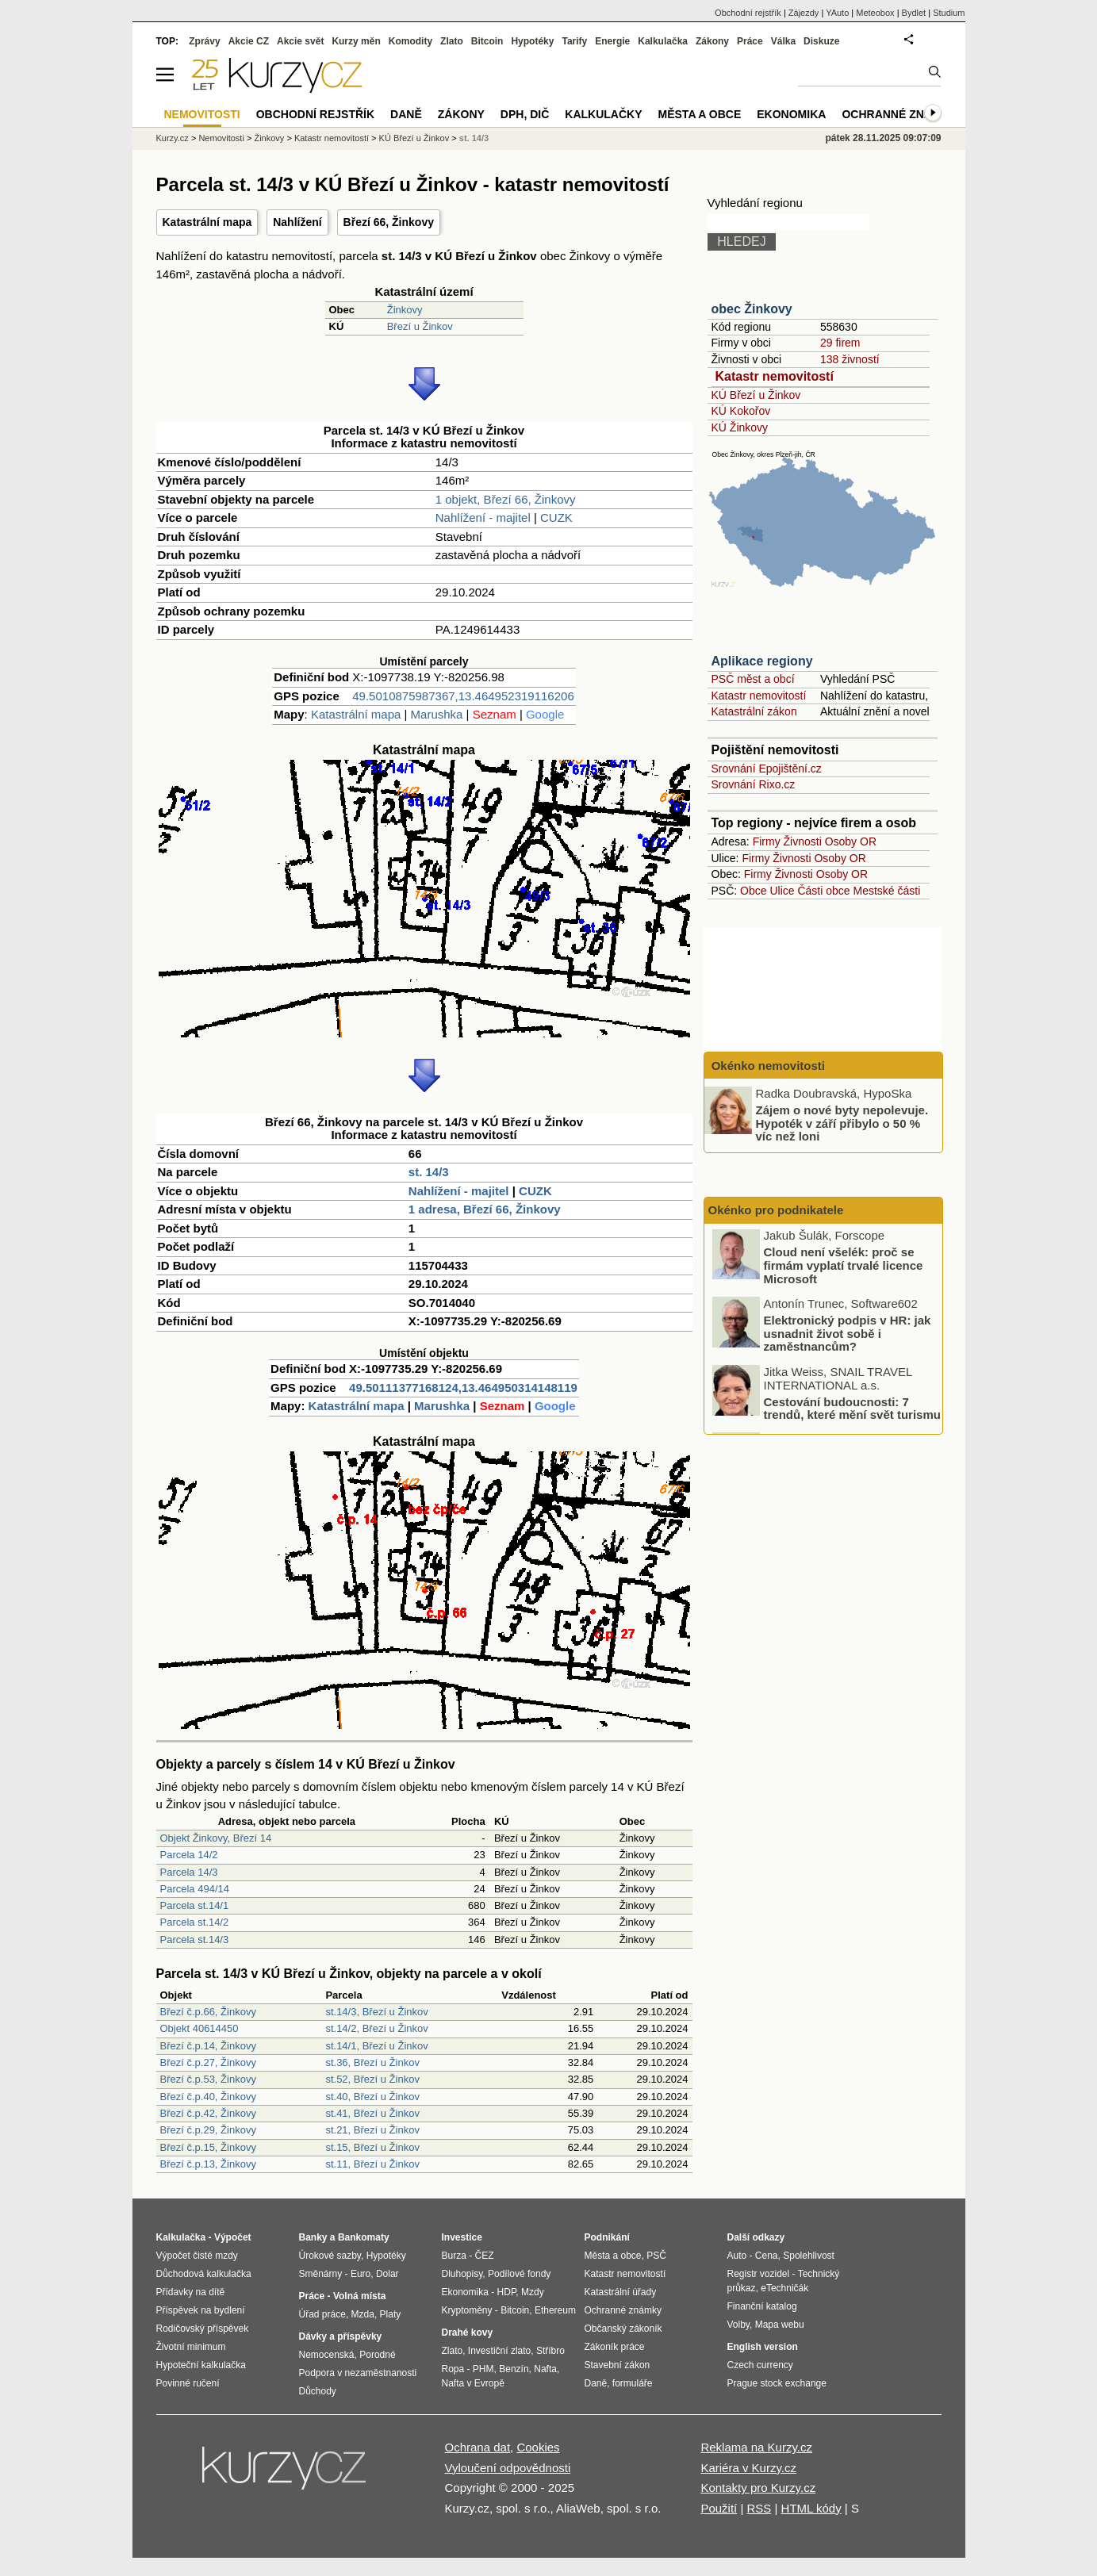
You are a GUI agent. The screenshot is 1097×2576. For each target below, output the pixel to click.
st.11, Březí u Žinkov (372, 2164)
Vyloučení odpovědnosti (508, 2467)
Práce (750, 41)
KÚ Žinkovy (740, 427)
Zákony (712, 41)
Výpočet (232, 2237)
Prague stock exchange (777, 2383)
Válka (783, 41)
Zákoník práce (615, 2346)
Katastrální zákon (754, 711)
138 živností (850, 359)
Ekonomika (791, 114)
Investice (462, 2237)
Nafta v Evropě (473, 2383)
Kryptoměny (467, 2310)
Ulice (781, 890)
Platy (390, 2314)
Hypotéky (532, 41)
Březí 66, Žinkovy (388, 222)
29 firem (840, 342)
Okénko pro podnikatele (776, 1210)
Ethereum (555, 2310)
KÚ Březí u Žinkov (756, 395)
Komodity (410, 41)
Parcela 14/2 (189, 1855)
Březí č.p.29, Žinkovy (208, 2130)
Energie (612, 41)
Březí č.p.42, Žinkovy (208, 2113)
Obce (753, 890)
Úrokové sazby (330, 2255)
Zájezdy (803, 12)
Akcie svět (300, 41)
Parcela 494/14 (194, 1889)
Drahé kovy (467, 2332)
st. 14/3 (428, 1172)
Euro (360, 2273)
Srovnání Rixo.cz (754, 784)
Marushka (437, 714)
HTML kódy (811, 2508)
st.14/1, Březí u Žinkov (376, 2046)
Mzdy (532, 2292)
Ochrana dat (478, 2447)
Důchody (317, 2391)
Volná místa (359, 2296)
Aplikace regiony (762, 661)
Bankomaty (363, 2237)
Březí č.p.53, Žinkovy (208, 2079)
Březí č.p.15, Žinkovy (208, 2147)
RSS (758, 2508)
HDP (506, 2292)
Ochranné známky (899, 114)
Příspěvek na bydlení (200, 2310)
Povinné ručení (188, 2383)
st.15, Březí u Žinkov (372, 2147)
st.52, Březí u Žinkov (372, 2079)
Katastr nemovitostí (774, 376)
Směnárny (321, 2273)
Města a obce (700, 114)
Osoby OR (850, 841)
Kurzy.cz (172, 138)
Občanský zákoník (623, 2328)
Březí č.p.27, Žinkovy (208, 2062)
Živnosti (803, 841)
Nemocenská (327, 2354)
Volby (738, 2324)
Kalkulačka (663, 41)
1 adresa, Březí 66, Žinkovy (484, 1209)
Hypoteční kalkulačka (201, 2365)
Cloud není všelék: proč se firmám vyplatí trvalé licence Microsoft (843, 1266)
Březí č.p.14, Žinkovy (208, 2046)
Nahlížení (297, 222)
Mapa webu (779, 2324)
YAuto (837, 12)
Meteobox (875, 12)
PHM (483, 2369)
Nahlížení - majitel (483, 517)
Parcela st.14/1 (194, 1905)
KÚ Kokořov (741, 410)
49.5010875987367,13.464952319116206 (462, 696)
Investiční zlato (499, 2350)
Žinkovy (405, 310)
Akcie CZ (248, 41)
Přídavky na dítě (190, 2292)
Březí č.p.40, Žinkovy (208, 2097)
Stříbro (550, 2350)
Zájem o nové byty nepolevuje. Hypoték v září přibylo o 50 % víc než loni (842, 1123)
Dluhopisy (462, 2273)
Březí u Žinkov (420, 326)
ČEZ (484, 2255)
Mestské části (887, 890)
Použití (718, 2508)
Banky (313, 2237)
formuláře (632, 2383)
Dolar (387, 2273)
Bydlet (914, 12)
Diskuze (821, 41)
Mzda (362, 2314)
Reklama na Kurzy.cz (756, 2447)
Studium (949, 12)
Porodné (377, 2354)
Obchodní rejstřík (748, 12)
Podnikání (607, 2237)
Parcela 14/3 (189, 1872)
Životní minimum (191, 2346)
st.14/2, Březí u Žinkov (376, 2028)
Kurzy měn (356, 41)
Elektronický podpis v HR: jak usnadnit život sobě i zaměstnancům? (847, 1335)
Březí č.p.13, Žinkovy (208, 2164)
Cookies (537, 2447)
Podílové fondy (519, 2273)
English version (762, 2346)
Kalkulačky (603, 114)
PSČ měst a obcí (753, 679)
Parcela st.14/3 (194, 1939)
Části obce (823, 890)
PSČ (656, 2255)
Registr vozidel (758, 2273)
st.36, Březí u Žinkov (372, 2062)
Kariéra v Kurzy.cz (748, 2467)
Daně (406, 114)
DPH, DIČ (525, 114)
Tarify (574, 41)
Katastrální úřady (621, 2292)
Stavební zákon (617, 2365)
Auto (737, 2255)
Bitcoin (487, 41)
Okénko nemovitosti (767, 1065)
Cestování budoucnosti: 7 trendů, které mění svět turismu (852, 1409)
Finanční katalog (762, 2306)
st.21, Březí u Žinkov (372, 2130)
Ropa (453, 2369)
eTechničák (784, 2288)
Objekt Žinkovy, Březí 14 (216, 1838)
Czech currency (760, 2365)
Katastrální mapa (207, 222)
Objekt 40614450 (199, 2028)
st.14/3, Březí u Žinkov (376, 2012)
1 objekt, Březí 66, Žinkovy (505, 499)
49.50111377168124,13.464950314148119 (463, 1387)
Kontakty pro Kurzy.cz (757, 2487)
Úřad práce (322, 2314)
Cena (766, 2255)
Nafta (545, 2369)
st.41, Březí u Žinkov (372, 2113)
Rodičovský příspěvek (202, 2328)
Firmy (767, 841)
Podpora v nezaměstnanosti (358, 2373)
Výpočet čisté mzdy (197, 2255)
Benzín (513, 2369)
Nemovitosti (221, 138)
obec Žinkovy (752, 309)
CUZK (556, 517)
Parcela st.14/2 (194, 1922)
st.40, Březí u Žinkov (372, 2097)
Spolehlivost (808, 2255)
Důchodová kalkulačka (203, 2273)
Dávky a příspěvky (340, 2336)
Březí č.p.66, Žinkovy (208, 2012)
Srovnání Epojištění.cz (767, 768)
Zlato (451, 41)
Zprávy (204, 41)
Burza (454, 2255)
